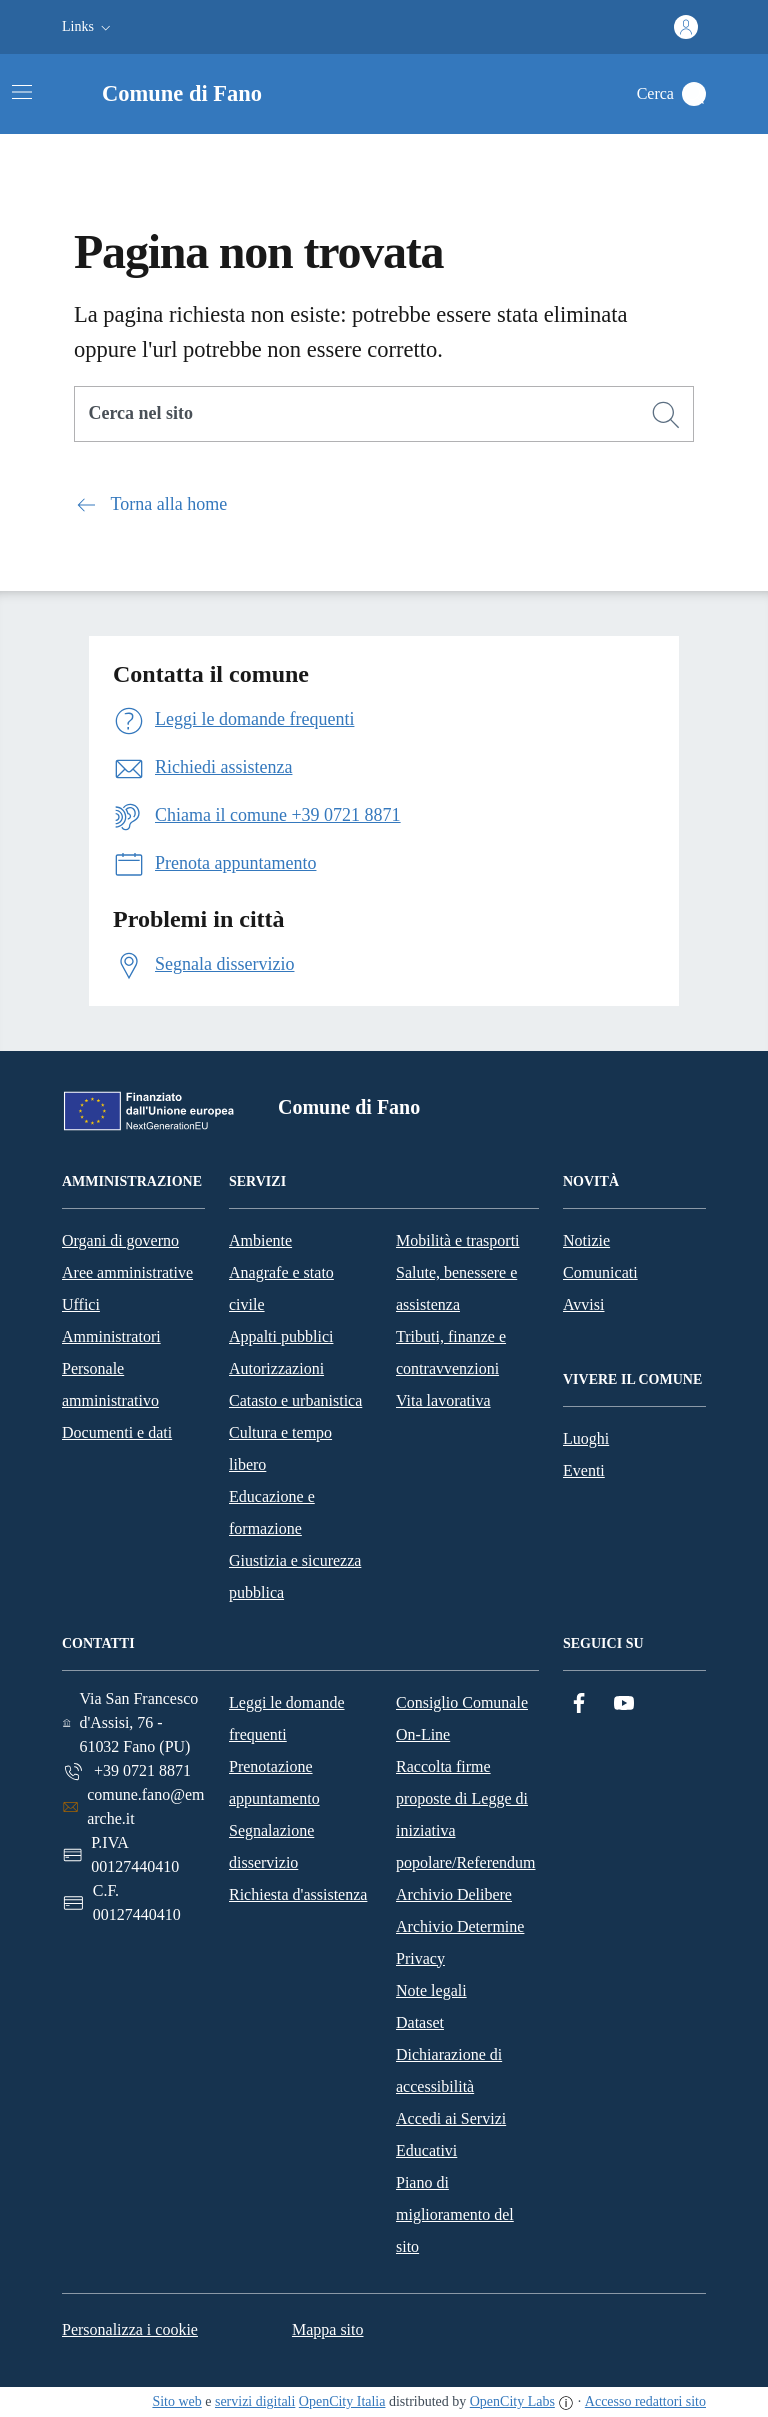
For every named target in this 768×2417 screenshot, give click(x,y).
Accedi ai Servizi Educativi (451, 2134)
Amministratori (111, 1336)
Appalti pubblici (281, 1336)
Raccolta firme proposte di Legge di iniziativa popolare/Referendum (466, 1814)
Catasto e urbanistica (295, 1400)
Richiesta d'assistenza (298, 1894)
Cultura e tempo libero (280, 1448)
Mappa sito (328, 2329)
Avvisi (583, 1304)
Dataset (420, 2022)
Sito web (176, 2401)
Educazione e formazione (272, 1512)
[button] (88, 27)
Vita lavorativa (443, 1400)
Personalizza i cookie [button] (130, 2329)
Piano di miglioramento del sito (455, 2214)
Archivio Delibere (454, 1894)
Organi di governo (120, 1240)
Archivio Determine (460, 1926)
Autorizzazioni (276, 1368)
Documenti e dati (117, 1432)
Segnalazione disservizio (271, 1846)
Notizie (586, 1240)
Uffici (81, 1304)
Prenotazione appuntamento (274, 1782)
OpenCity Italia (342, 2401)
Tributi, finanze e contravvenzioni (451, 1352)
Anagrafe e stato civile (281, 1288)
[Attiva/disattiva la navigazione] (22, 92)
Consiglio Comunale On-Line (462, 1718)
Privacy (420, 1958)
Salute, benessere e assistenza (456, 1288)
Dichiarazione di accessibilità (449, 2070)
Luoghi (586, 1438)
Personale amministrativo (110, 1384)
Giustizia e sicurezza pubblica (295, 1576)
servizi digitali (255, 2401)
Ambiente (260, 1240)
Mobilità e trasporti (458, 1240)
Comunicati (600, 1272)
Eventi (584, 1470)
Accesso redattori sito (645, 2401)
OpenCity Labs (512, 2401)
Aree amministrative (127, 1272)
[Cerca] (666, 415)
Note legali (431, 1990)
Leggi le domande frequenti (287, 1718)
